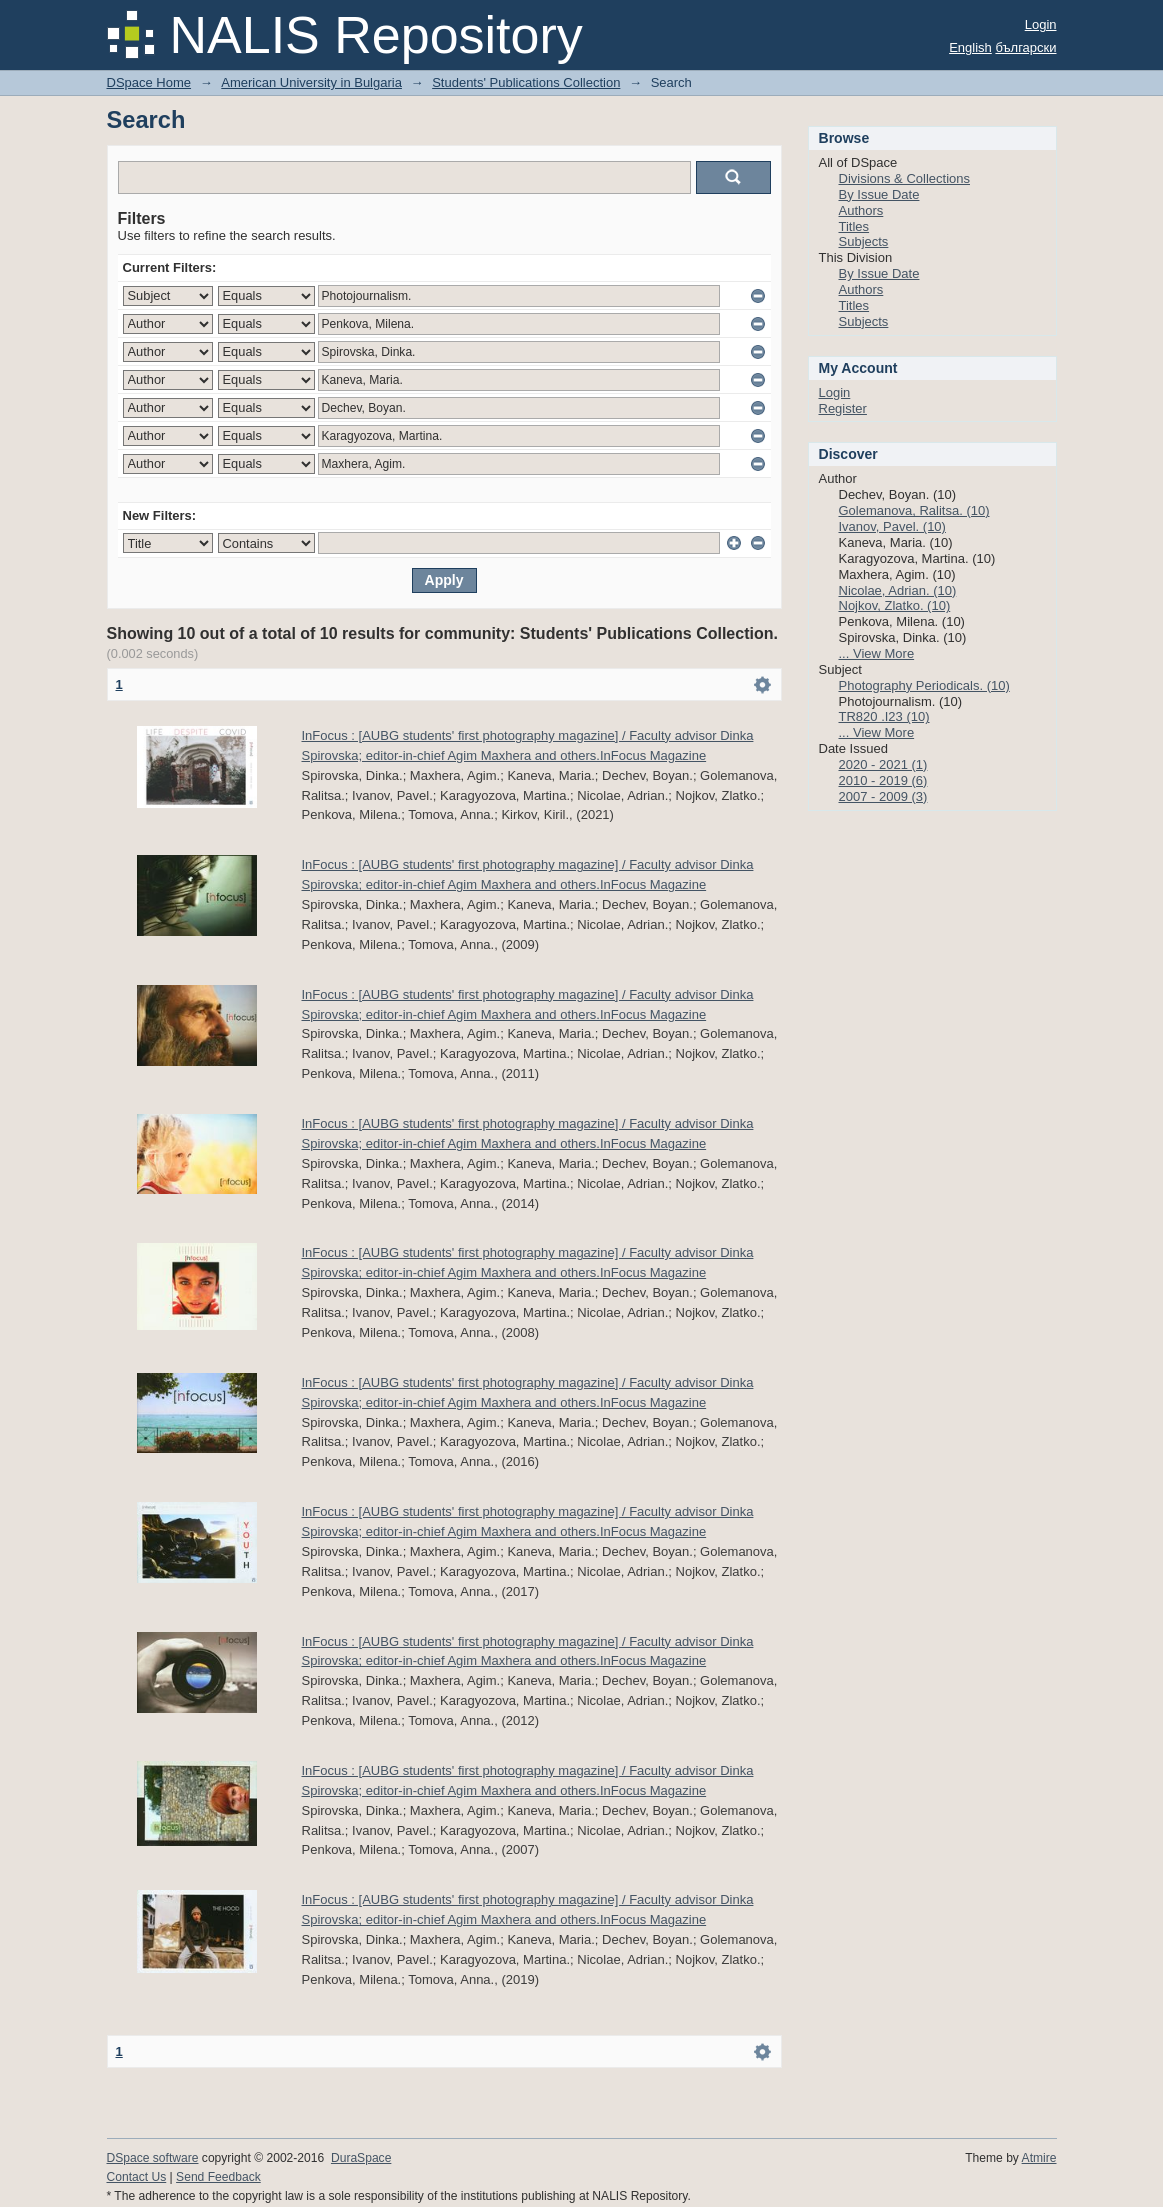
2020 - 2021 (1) (883, 764)
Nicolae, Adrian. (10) (898, 590)
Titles (854, 226)
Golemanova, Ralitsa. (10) (914, 510)
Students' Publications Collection (526, 82)
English (970, 47)
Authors (861, 210)
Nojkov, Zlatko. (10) (895, 605)
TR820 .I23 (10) (884, 716)
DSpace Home (149, 82)
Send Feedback (218, 2177)
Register (843, 408)
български (1025, 47)
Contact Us (137, 2177)
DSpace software (153, 2158)
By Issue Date (879, 194)
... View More (877, 653)
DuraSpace (361, 2158)
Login (1041, 24)
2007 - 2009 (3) (883, 796)
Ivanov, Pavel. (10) (892, 526)
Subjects (864, 241)
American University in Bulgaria (311, 82)
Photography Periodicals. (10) (924, 685)
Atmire (1039, 2158)
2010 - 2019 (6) (883, 780)
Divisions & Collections (905, 178)
